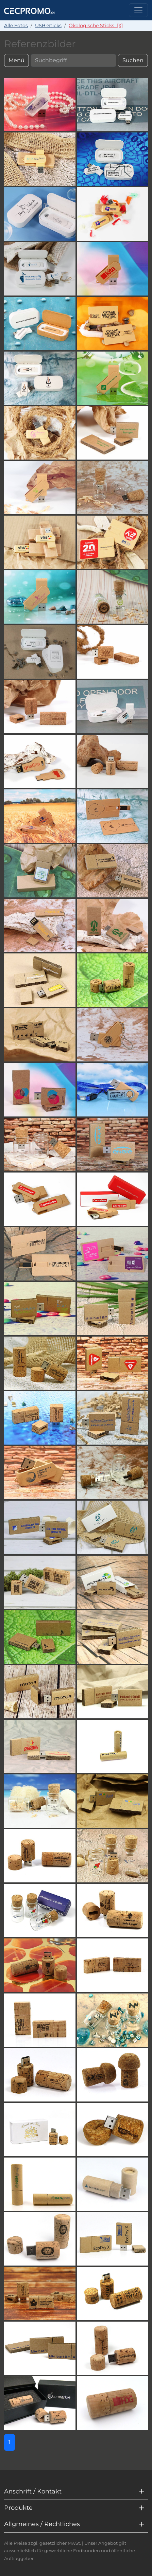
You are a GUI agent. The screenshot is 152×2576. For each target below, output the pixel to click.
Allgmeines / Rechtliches (42, 2524)
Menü (16, 60)
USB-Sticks (48, 25)
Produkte (18, 2507)
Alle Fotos (16, 25)
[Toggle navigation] (138, 10)
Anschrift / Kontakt (33, 2491)
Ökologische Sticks (96, 25)
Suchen (132, 60)
